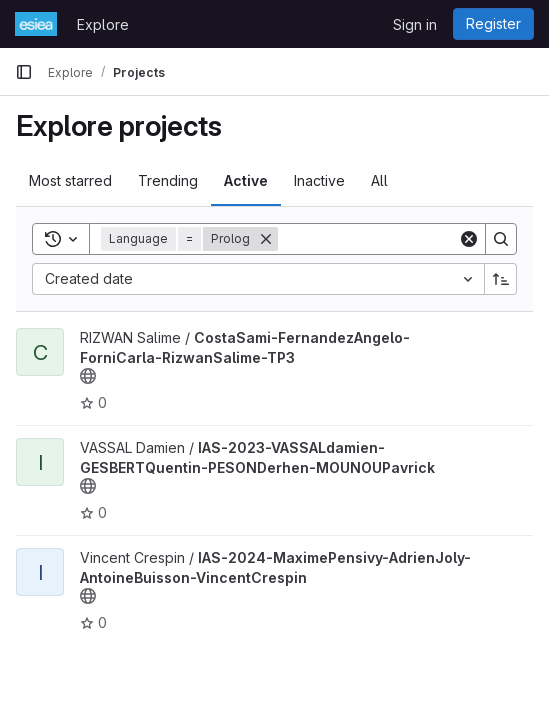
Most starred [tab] (70, 180)
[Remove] (266, 239)
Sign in (415, 24)
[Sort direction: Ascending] (501, 279)
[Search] (402, 239)
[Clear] (469, 239)
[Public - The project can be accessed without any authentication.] (88, 376)
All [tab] (379, 180)
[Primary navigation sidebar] (24, 72)
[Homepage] (36, 24)
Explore (103, 24)
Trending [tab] (168, 180)
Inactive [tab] (319, 180)
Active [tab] (246, 180)
